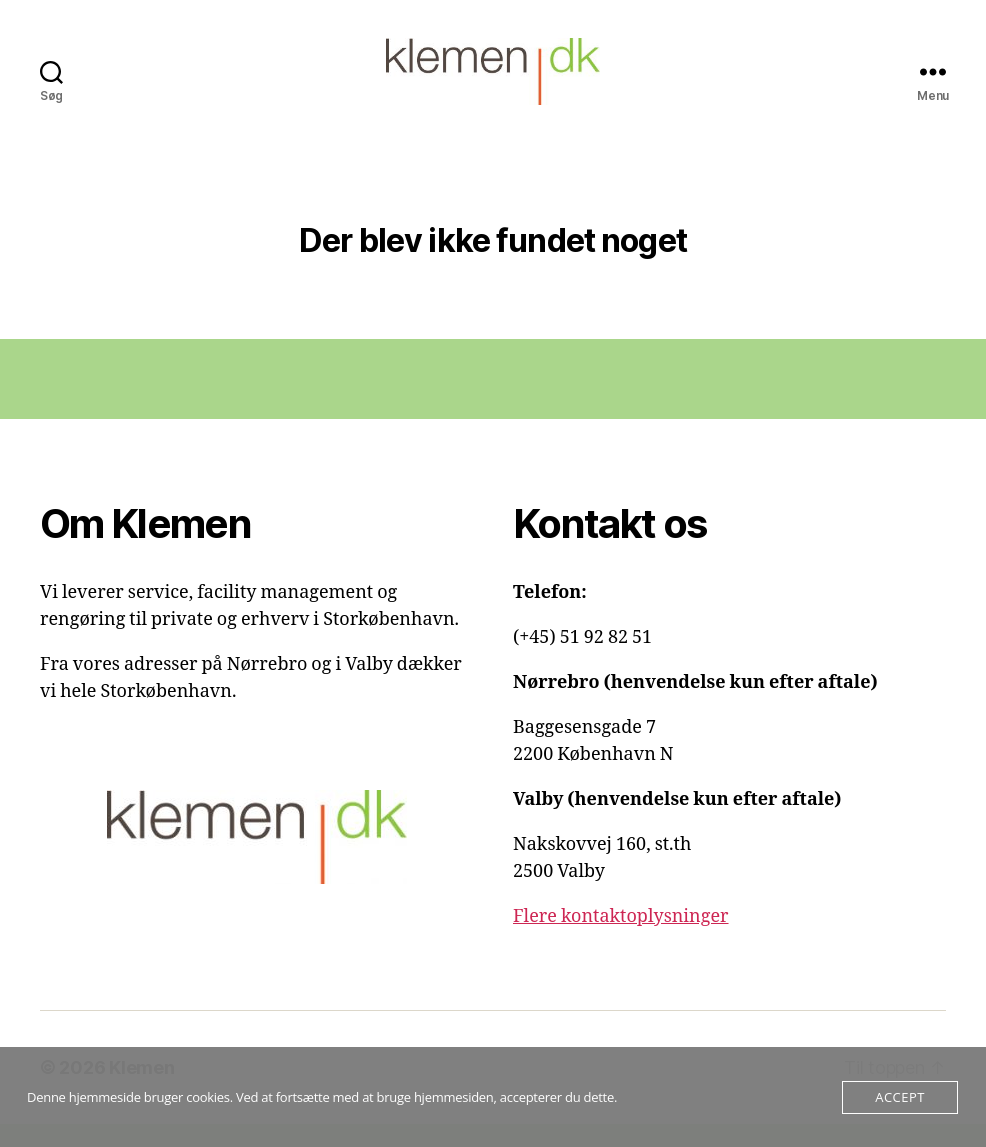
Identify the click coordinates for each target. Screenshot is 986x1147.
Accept (899, 1097)
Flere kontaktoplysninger (621, 939)
